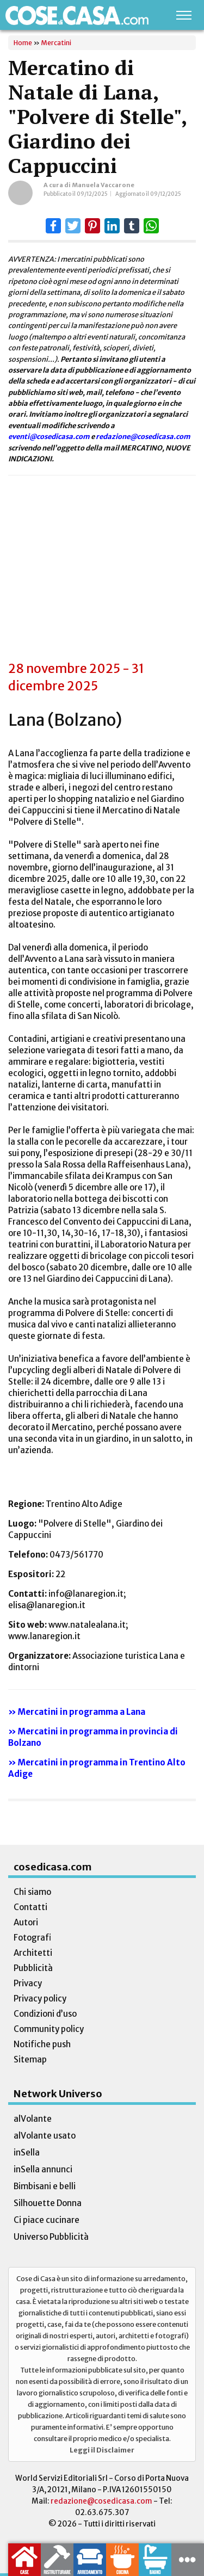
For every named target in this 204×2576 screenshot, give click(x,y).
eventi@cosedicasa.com (49, 436)
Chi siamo (32, 1892)
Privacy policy (40, 1998)
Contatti (30, 1907)
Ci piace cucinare (46, 2220)
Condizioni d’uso (45, 2014)
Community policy (49, 2029)
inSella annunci (43, 2169)
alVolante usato (45, 2135)
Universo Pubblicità (51, 2237)
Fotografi (32, 1937)
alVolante (33, 2119)
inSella (27, 2152)
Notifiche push (42, 2044)
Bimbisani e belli (45, 2186)
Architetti (33, 1953)
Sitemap (30, 2059)
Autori (26, 1922)
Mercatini (56, 43)
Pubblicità (33, 1968)
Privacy (28, 1983)
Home (23, 43)
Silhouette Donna (48, 2203)
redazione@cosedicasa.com (143, 436)
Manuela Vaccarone (103, 185)
